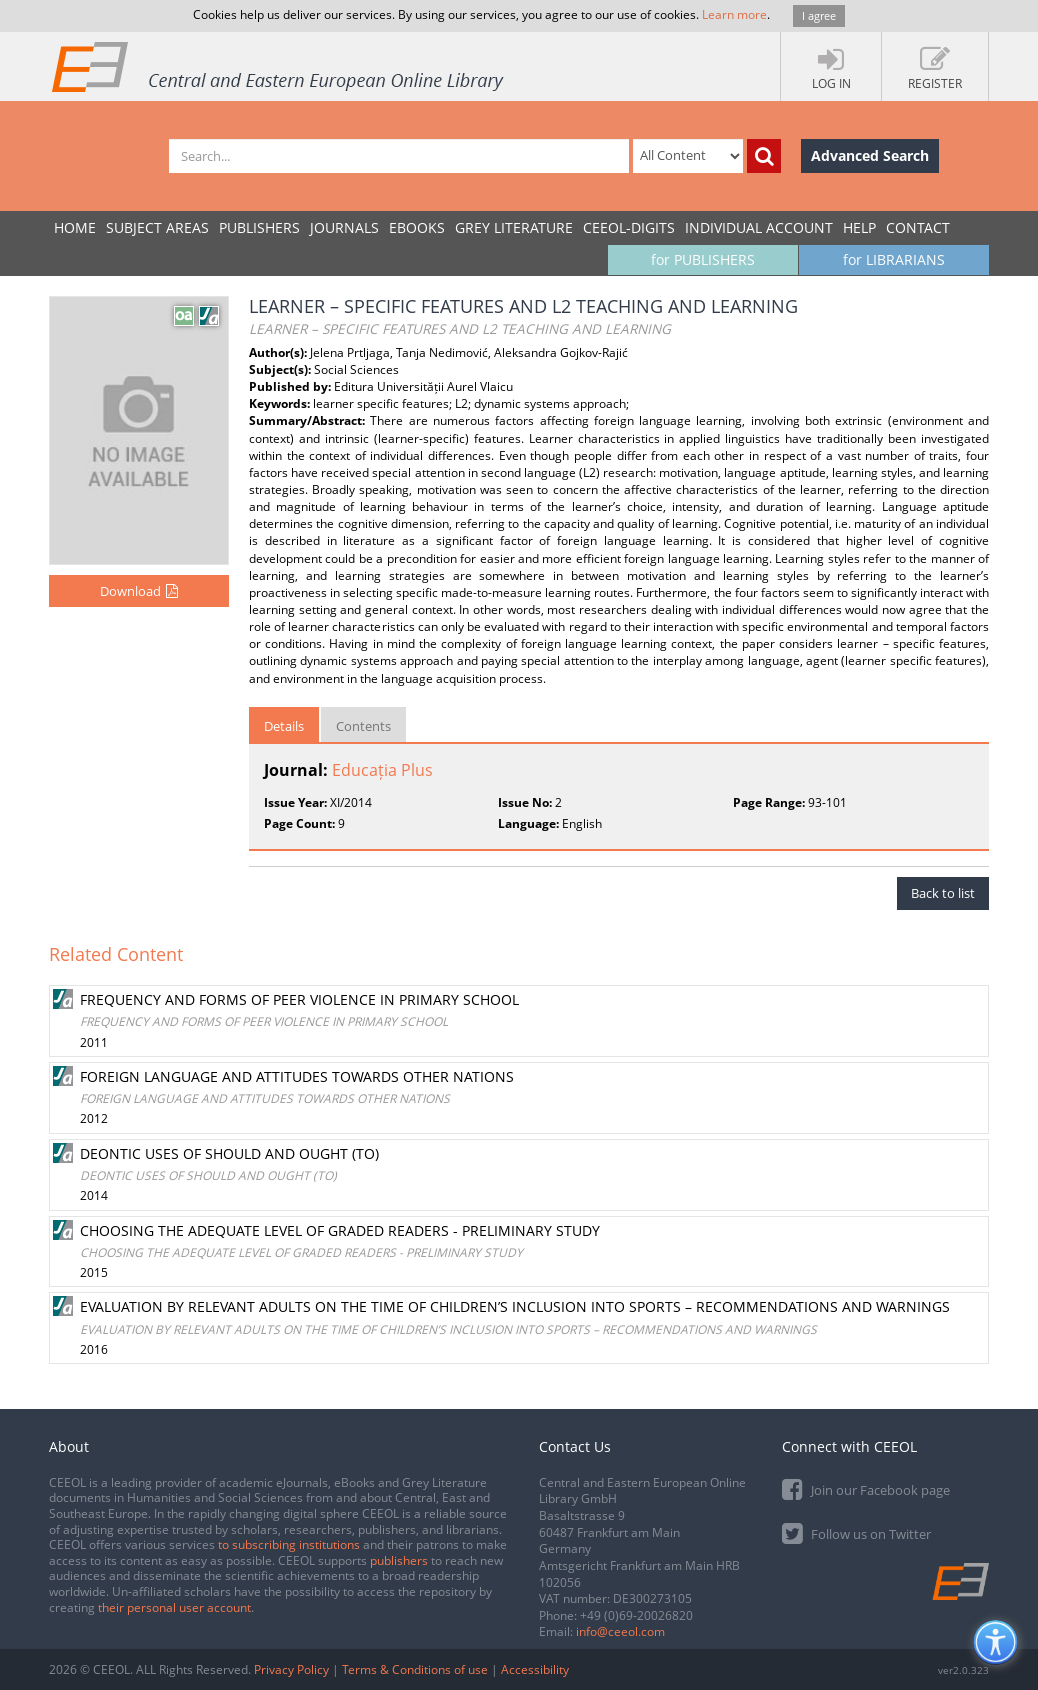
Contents (363, 726)
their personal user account (174, 1607)
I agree (819, 15)
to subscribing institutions (289, 1544)
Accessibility (535, 1669)
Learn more (734, 14)
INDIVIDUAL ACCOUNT (759, 227)
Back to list (943, 893)
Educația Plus (382, 770)
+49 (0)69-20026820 (636, 1615)
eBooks (417, 227)
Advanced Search (870, 155)
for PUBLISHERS (703, 259)
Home (75, 227)
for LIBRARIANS (894, 259)
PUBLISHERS (259, 227)
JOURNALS (344, 227)
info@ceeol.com (620, 1631)
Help (859, 227)
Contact (918, 227)
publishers (399, 1560)
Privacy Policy (291, 1669)
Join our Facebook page (866, 1488)
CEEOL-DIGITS (629, 227)
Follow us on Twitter (856, 1532)
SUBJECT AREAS (157, 227)
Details (284, 726)
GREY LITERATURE (514, 227)
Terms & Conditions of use (415, 1669)
